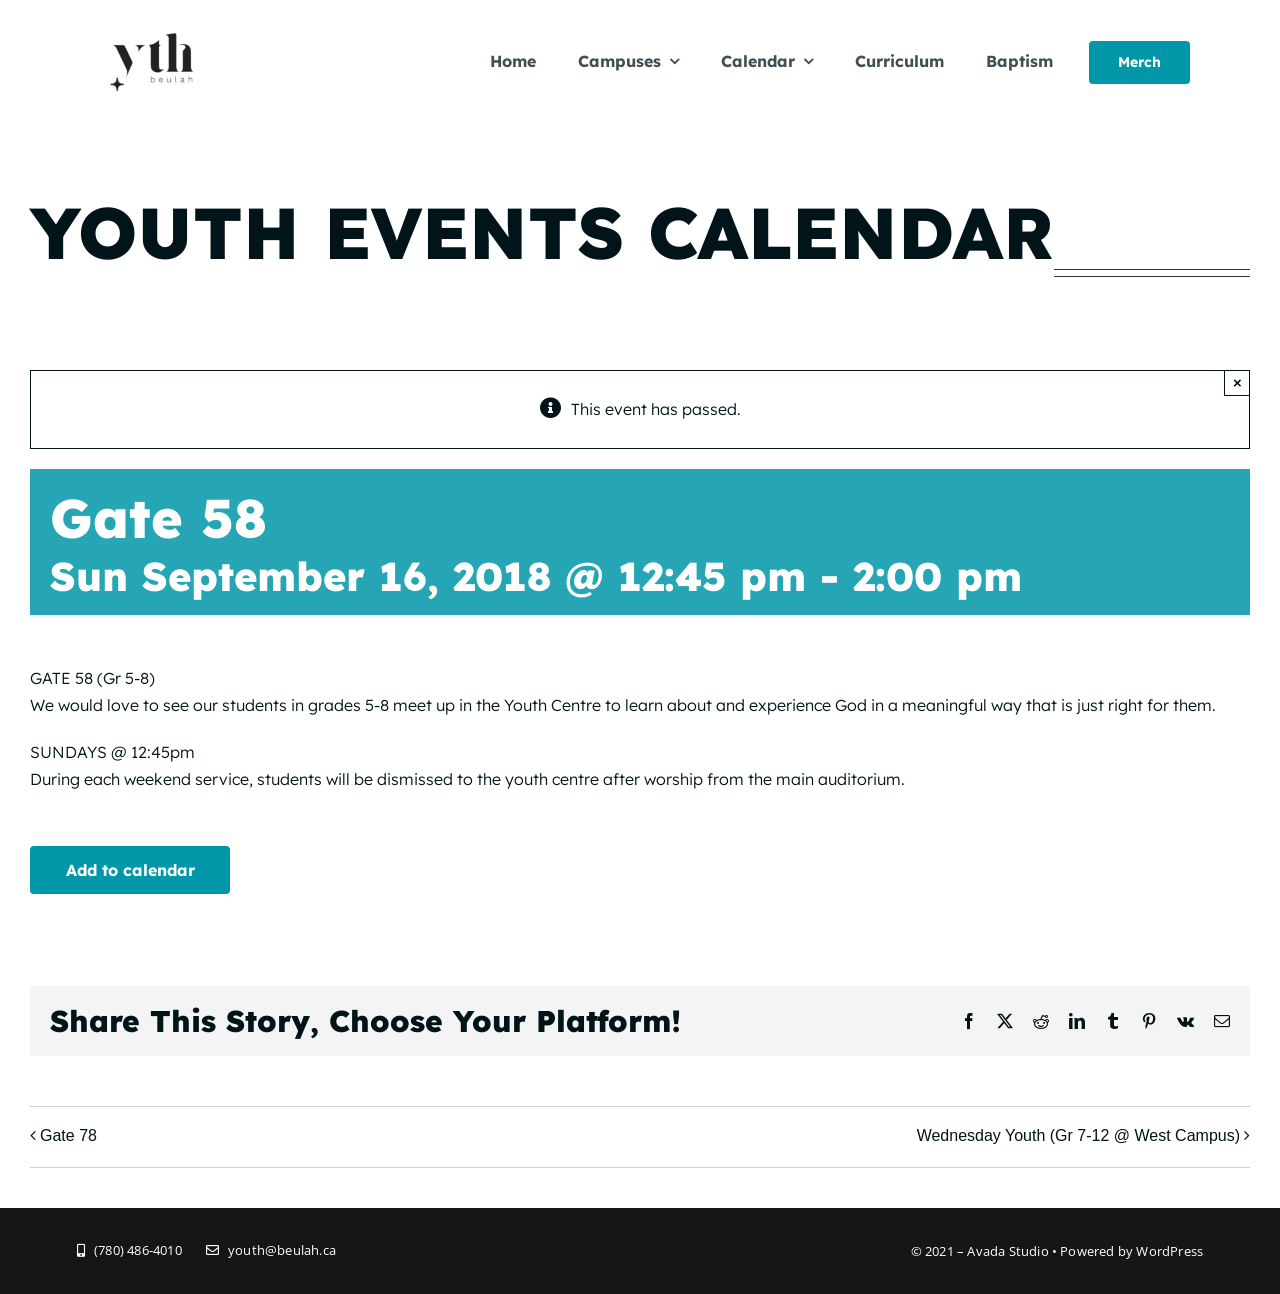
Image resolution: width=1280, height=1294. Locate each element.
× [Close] (1237, 382)
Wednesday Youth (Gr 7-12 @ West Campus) (1078, 1135)
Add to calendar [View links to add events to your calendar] (130, 870)
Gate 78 (68, 1135)
